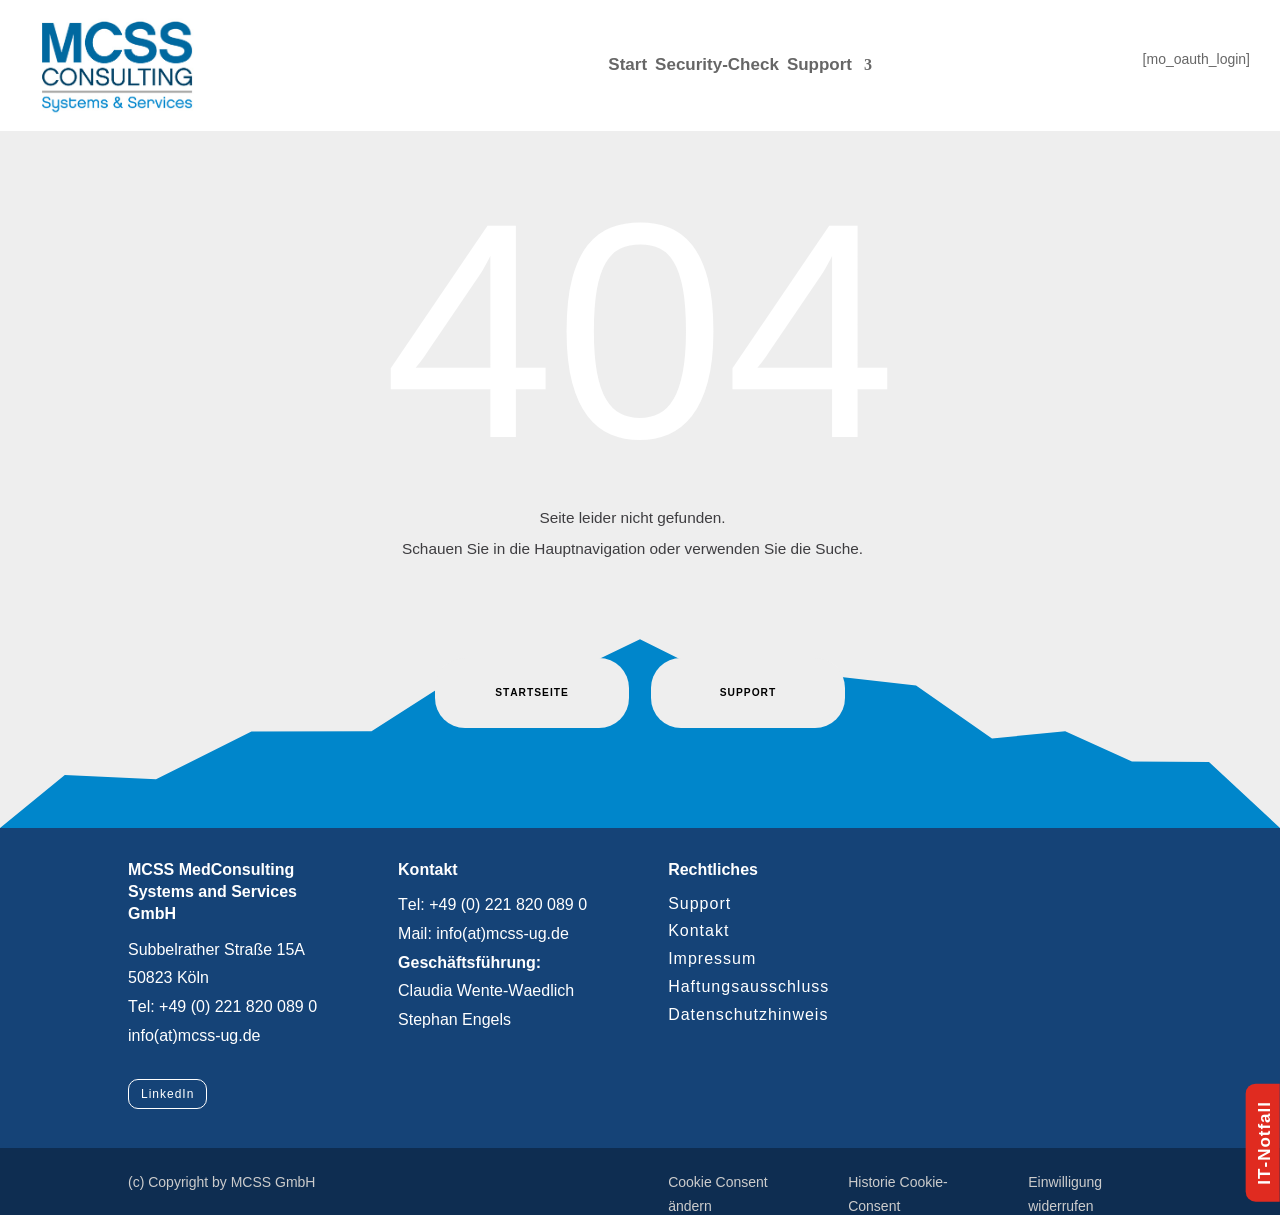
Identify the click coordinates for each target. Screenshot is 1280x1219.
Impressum (712, 958)
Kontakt (698, 930)
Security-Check (717, 64)
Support (819, 64)
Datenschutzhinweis (748, 1014)
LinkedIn (167, 1094)
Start (627, 64)
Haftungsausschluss (748, 986)
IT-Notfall (1264, 1143)
